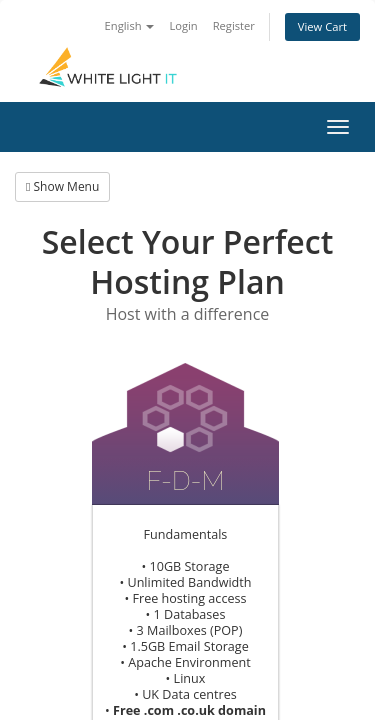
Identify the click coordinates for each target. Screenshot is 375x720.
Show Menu (62, 186)
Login (183, 25)
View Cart (322, 26)
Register (234, 25)
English (130, 25)
